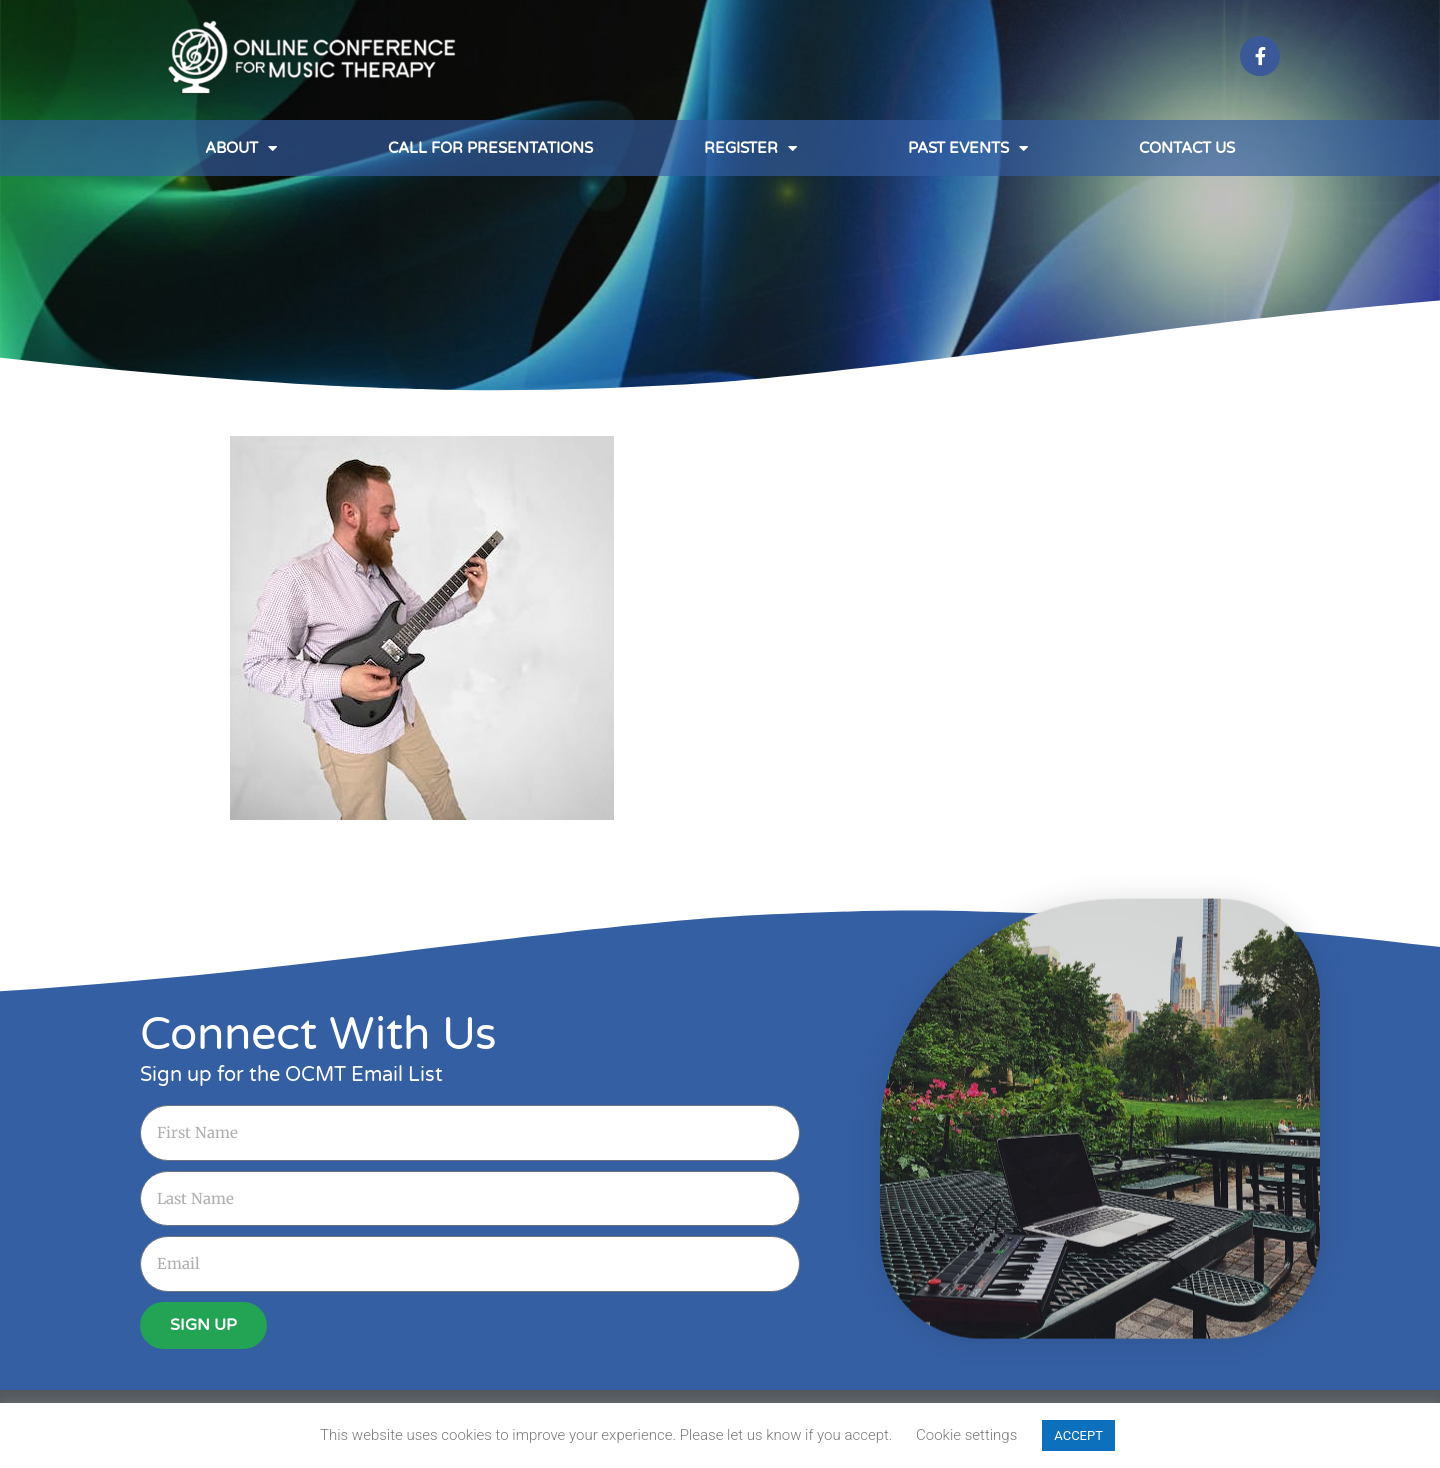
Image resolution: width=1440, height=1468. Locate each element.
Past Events (968, 148)
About (241, 148)
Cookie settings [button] (966, 1435)
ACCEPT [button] (1078, 1435)
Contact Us (1187, 148)
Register (750, 148)
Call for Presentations (490, 148)
